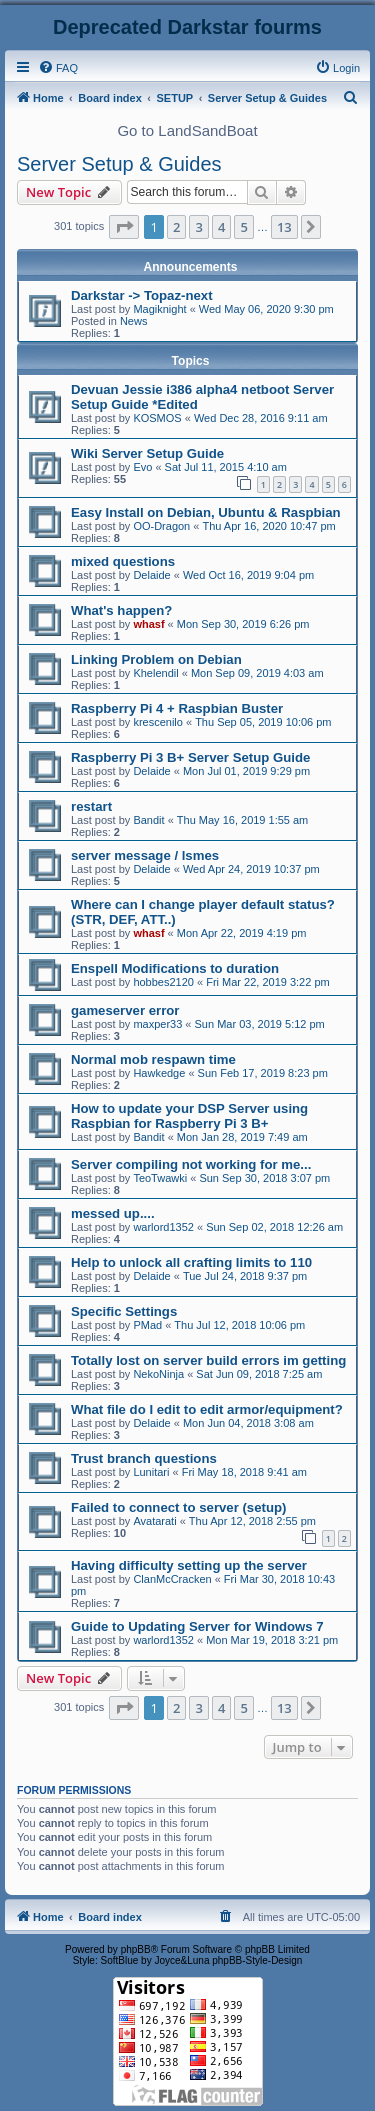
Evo (142, 467)
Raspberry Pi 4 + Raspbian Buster (177, 708)
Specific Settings (124, 1311)
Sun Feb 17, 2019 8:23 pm (263, 1073)
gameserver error (125, 1010)
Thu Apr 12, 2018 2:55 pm (252, 1521)
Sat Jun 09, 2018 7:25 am (259, 1374)
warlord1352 (163, 1227)
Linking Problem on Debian (156, 659)
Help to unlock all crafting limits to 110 (191, 1262)
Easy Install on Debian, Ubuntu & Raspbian (206, 512)
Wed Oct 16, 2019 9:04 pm (248, 575)
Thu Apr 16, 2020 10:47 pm (268, 526)
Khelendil (155, 673)
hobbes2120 (163, 982)
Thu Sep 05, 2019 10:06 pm (263, 722)
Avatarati (154, 1521)
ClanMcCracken (172, 1579)
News (134, 321)
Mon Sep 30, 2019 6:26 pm (243, 624)
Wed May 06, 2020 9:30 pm (266, 309)
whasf (148, 624)
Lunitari (151, 1472)
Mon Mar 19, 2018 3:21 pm (272, 1640)
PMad (147, 1325)
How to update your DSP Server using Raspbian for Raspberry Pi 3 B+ (189, 1116)
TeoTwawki (160, 1178)
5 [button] (243, 227)
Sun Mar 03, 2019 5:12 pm (260, 1024)
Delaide (151, 575)
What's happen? (121, 610)
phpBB (136, 1949)
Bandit (148, 820)
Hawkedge (159, 1073)
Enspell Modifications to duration (175, 968)
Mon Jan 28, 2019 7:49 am (242, 1137)
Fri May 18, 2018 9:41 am (244, 1472)
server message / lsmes (145, 855)
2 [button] (176, 227)
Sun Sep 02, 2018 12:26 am (274, 1227)
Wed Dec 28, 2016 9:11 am (261, 418)
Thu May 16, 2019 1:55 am (242, 820)
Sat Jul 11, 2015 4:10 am (226, 467)
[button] (124, 227)
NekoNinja (158, 1374)
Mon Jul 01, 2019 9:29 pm (246, 771)
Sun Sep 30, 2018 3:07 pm (264, 1178)
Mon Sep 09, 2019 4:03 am (257, 673)
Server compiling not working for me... (191, 1164)
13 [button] (284, 227)
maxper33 (157, 1024)
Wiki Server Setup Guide (147, 453)
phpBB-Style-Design (257, 1960)
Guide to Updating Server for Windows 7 (197, 1626)
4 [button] (221, 227)
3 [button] (198, 227)
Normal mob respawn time (153, 1059)
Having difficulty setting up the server (189, 1565)
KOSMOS (157, 418)
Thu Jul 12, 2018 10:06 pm (239, 1325)
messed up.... (113, 1213)
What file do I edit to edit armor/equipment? (207, 1409)
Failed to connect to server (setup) (178, 1507)
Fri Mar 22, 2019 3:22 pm (268, 982)
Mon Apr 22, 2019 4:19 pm (242, 933)
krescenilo (158, 722)
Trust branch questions (144, 1458)
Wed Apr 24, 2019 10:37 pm (251, 869)
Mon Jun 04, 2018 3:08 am (248, 1423)
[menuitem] (58, 68)
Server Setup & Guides (119, 164)
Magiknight (159, 309)
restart (91, 806)
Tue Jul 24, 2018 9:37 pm (245, 1276)
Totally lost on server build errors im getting (208, 1360)
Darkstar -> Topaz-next (142, 295)
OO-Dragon (161, 526)
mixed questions (123, 561)
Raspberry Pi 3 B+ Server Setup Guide (190, 757)
